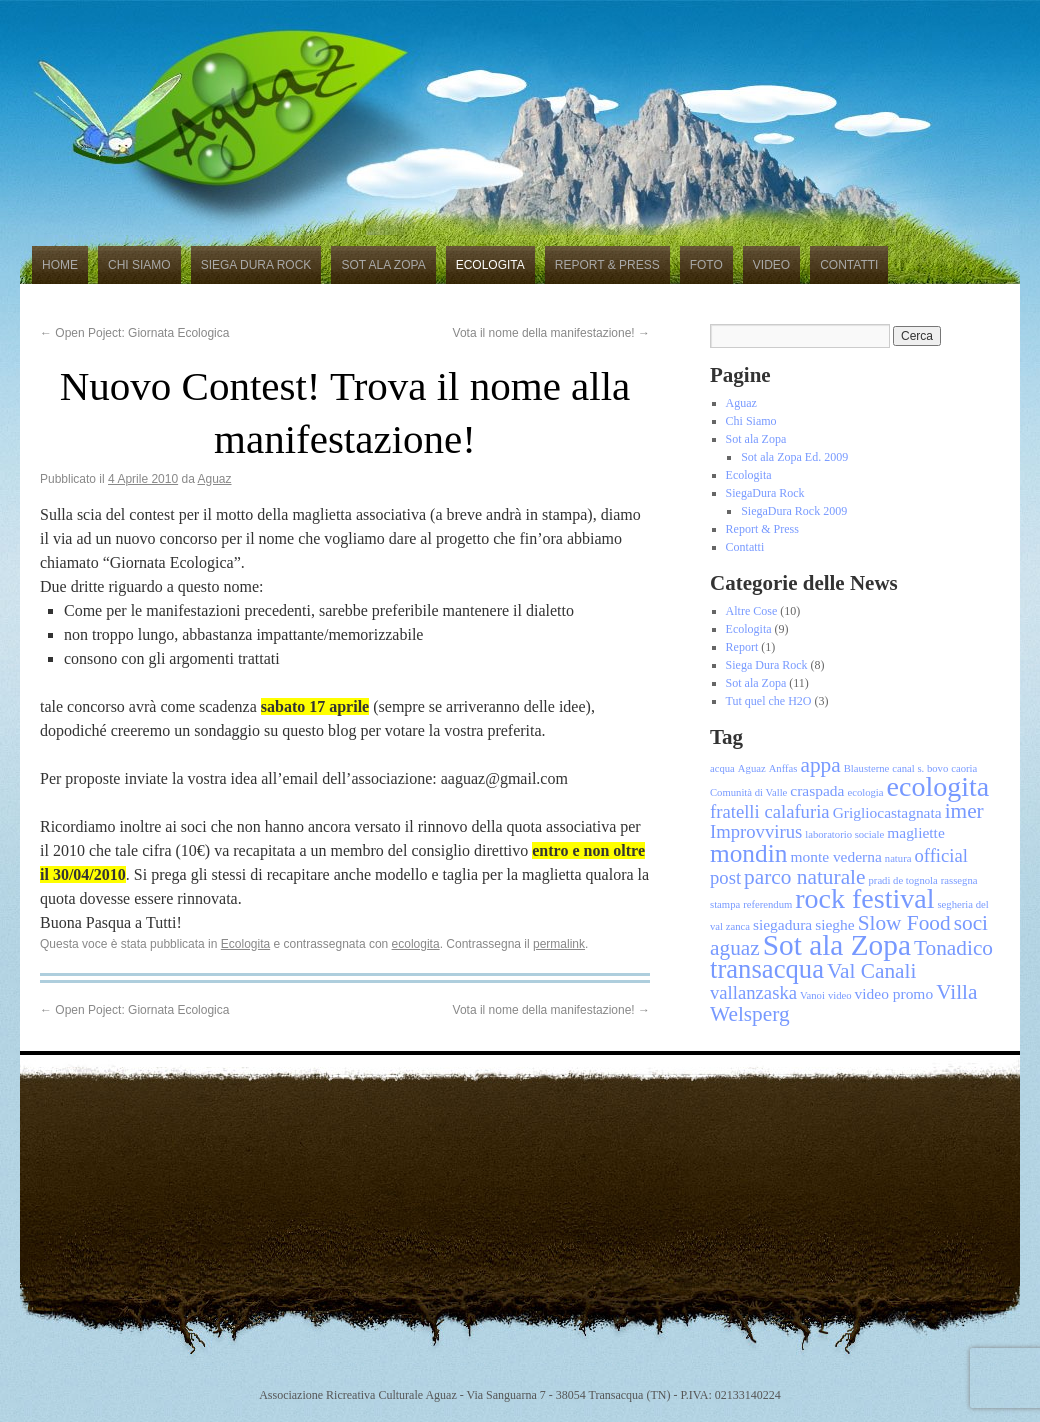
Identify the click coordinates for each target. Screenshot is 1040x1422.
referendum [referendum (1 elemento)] (767, 904)
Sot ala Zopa (383, 265)
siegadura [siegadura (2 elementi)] (782, 924)
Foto (706, 265)
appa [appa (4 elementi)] (820, 765)
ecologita (416, 944)
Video (771, 265)
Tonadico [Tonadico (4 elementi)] (953, 948)
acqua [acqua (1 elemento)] (722, 768)
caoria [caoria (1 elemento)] (964, 768)
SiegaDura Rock (765, 493)
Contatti (849, 265)
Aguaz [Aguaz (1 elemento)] (752, 768)
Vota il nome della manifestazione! (551, 333)
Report (742, 647)
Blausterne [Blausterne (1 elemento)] (867, 768)
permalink (559, 944)
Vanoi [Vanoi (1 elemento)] (812, 995)
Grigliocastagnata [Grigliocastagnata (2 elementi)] (887, 812)
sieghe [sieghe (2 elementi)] (834, 924)
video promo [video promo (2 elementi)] (894, 993)
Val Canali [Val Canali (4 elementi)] (871, 971)
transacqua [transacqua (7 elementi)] (767, 969)
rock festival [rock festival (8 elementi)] (864, 898)
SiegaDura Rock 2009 (794, 511)
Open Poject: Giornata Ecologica (134, 333)
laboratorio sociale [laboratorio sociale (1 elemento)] (844, 834)
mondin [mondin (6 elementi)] (748, 853)
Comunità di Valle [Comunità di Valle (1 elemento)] (748, 792)
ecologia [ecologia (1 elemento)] (865, 792)
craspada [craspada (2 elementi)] (817, 790)
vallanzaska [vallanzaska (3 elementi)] (753, 992)
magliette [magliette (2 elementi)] (916, 832)
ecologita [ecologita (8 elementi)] (938, 786)
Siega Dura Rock (256, 265)
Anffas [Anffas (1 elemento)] (783, 768)
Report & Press (607, 265)
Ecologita (490, 265)
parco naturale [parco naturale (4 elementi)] (804, 877)
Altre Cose (752, 611)
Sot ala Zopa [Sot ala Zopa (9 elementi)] (837, 945)
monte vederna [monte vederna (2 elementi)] (835, 856)
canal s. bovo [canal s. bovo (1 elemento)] (920, 768)
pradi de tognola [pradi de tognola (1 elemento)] (903, 880)
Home (60, 265)
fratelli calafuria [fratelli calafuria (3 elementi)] (770, 811)
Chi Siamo (139, 265)
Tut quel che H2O (769, 701)
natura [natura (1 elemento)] (898, 858)
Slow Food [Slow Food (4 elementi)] (904, 923)
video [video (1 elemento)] (840, 995)
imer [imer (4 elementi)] (964, 811)
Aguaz (215, 479)
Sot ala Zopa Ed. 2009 (794, 457)
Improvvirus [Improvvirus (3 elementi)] (756, 831)
